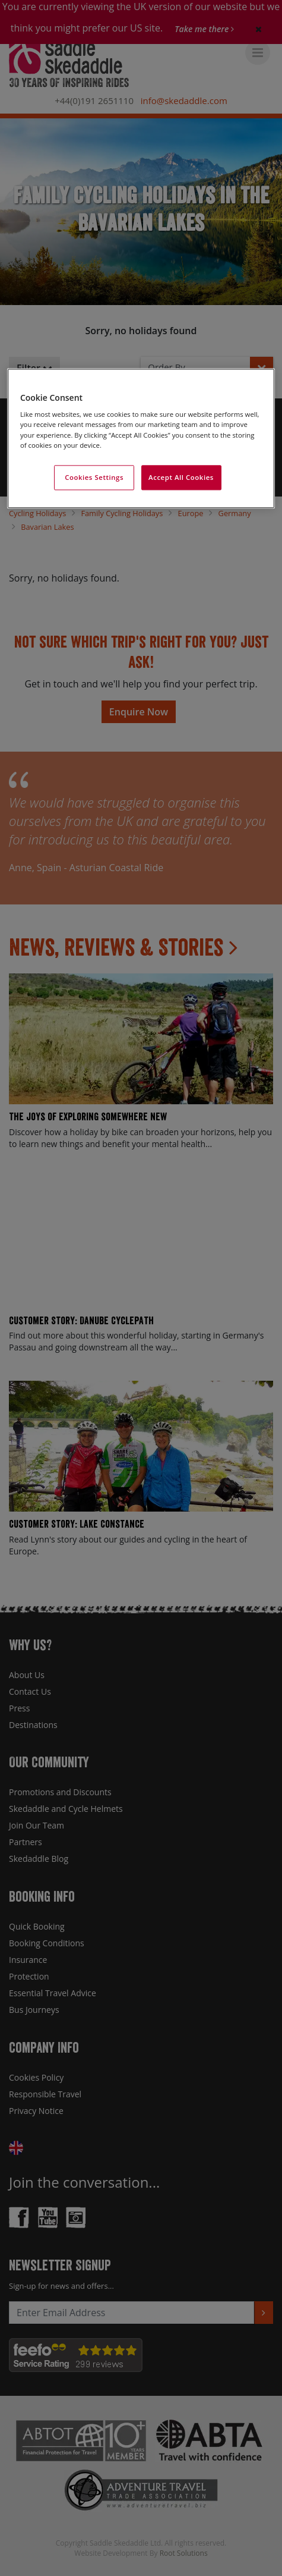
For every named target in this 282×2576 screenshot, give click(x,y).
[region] (141, 438)
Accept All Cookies (181, 477)
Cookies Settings (94, 477)
